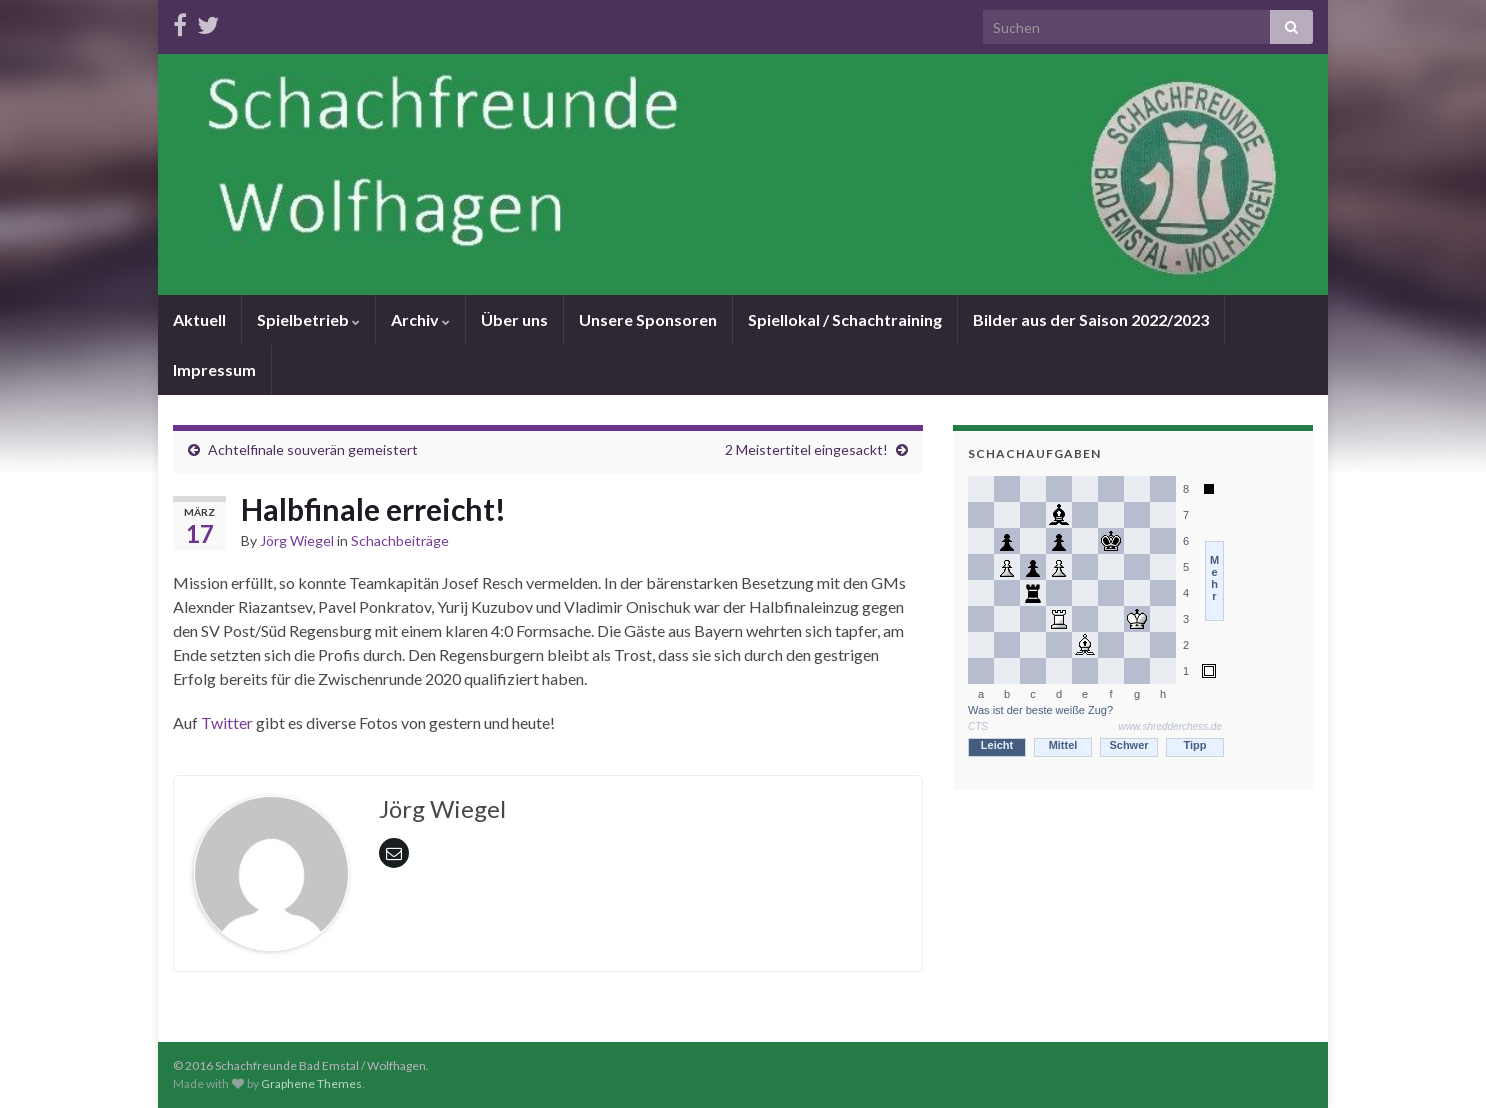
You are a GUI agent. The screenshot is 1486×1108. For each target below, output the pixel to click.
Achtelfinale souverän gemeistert (313, 449)
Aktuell (199, 319)
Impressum (214, 369)
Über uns (514, 319)
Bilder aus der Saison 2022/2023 (1091, 319)
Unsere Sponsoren (648, 319)
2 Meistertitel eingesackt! (806, 449)
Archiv (420, 319)
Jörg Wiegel (297, 540)
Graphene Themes (311, 1083)
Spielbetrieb (308, 319)
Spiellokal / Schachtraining (845, 319)
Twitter (228, 722)
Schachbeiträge (400, 540)
